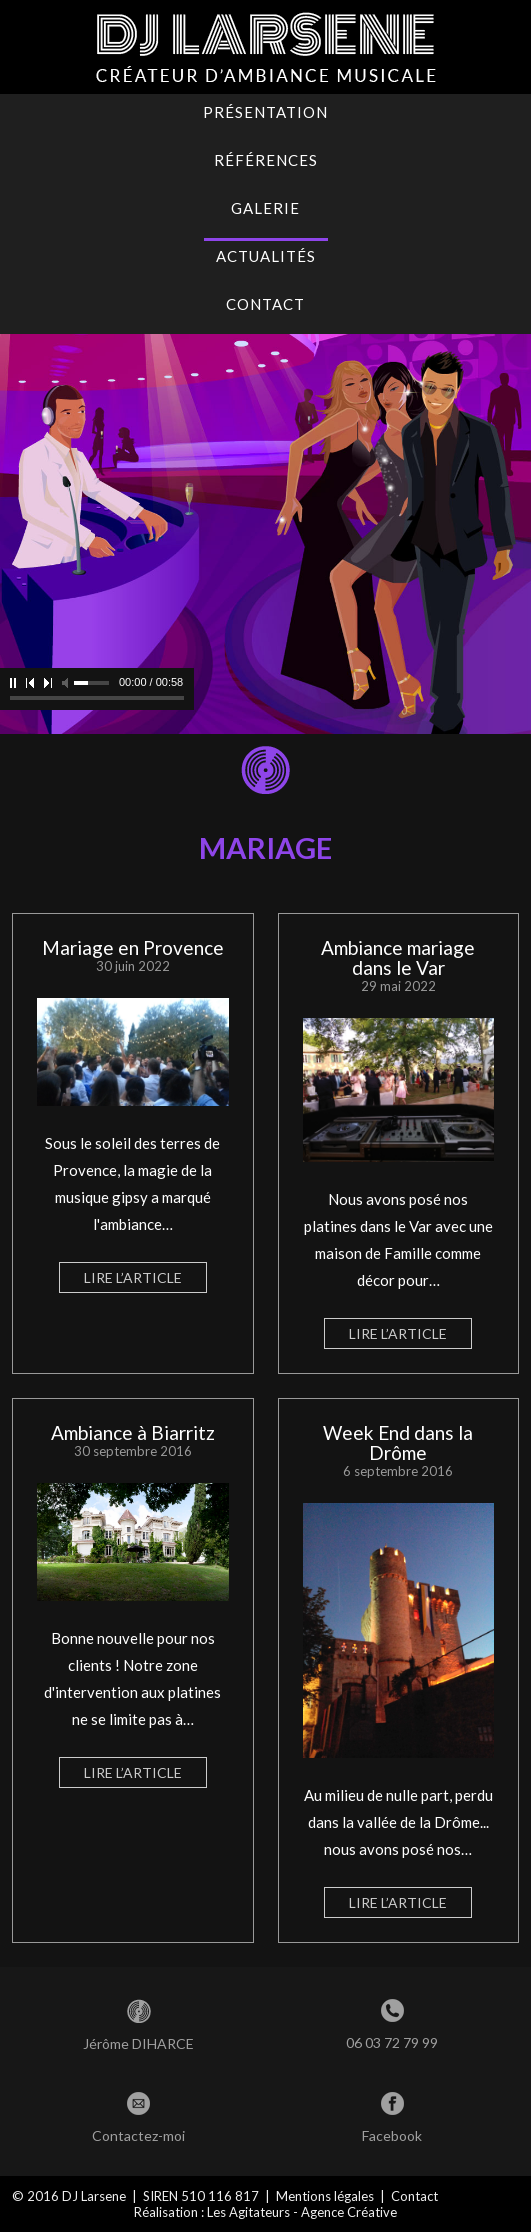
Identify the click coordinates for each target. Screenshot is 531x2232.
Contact (414, 2196)
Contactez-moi (138, 2135)
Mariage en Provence (133, 947)
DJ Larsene (94, 2196)
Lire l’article (133, 1277)
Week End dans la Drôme (398, 1442)
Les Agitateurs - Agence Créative (302, 2212)
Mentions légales (325, 2196)
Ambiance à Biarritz (133, 1432)
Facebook (392, 2135)
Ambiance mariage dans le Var (398, 957)
